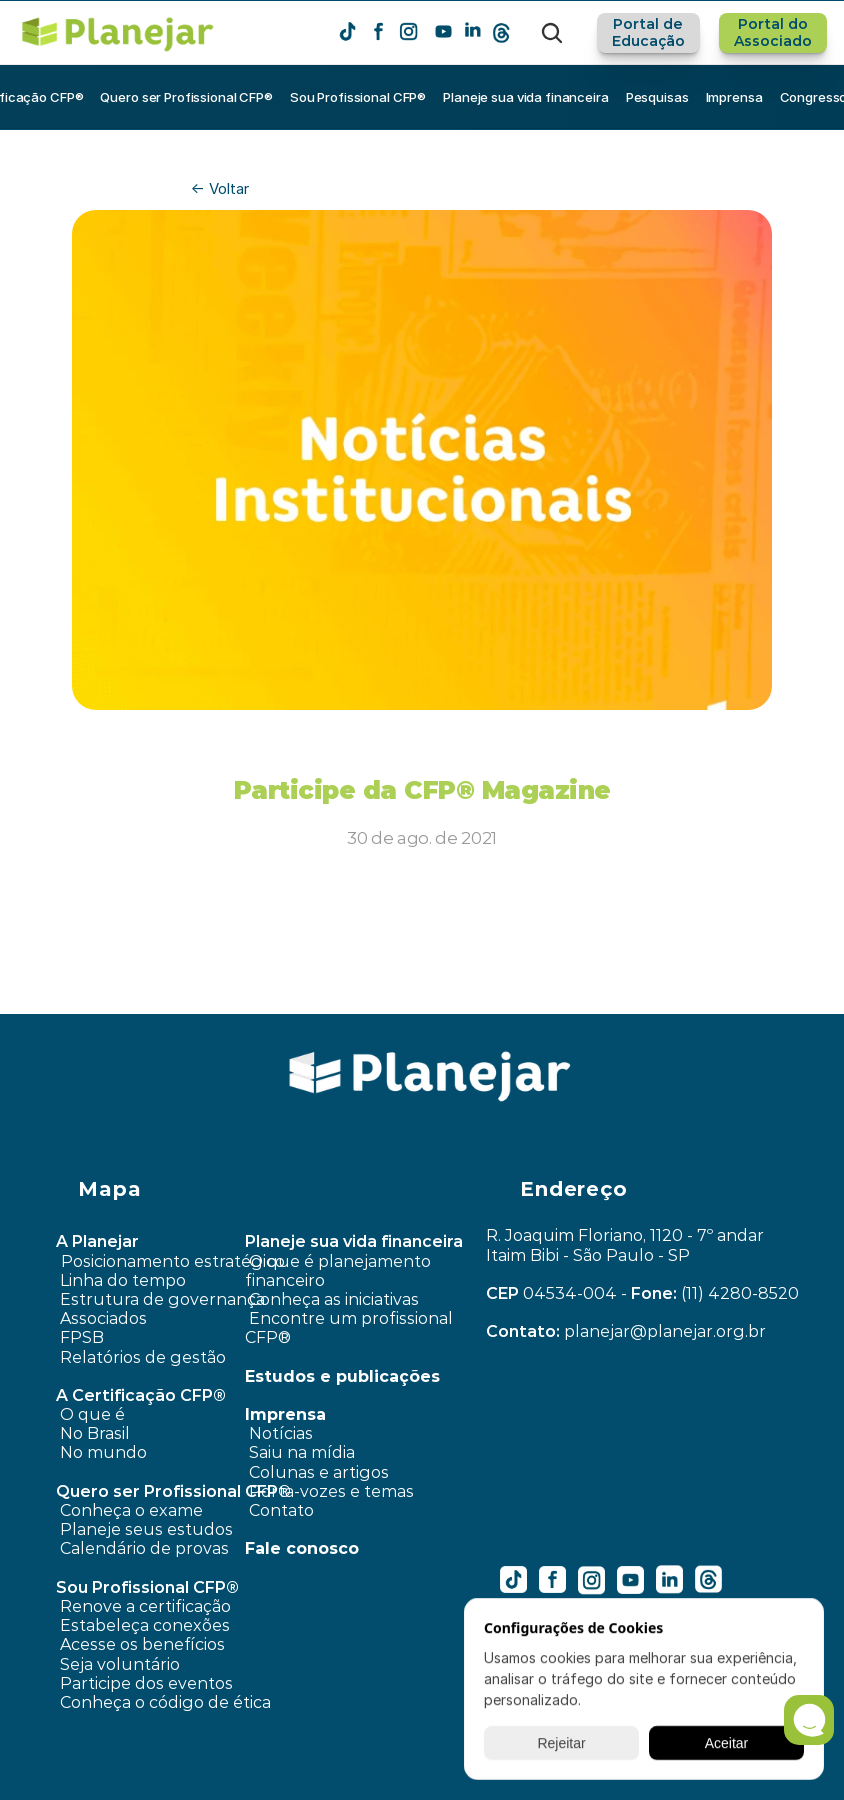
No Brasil (95, 1433)
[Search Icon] (552, 33)
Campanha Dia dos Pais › (673, 1000)
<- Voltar (220, 188)
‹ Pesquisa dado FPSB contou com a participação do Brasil (309, 1000)
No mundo (103, 1452)
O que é (92, 1414)
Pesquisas (657, 97)
